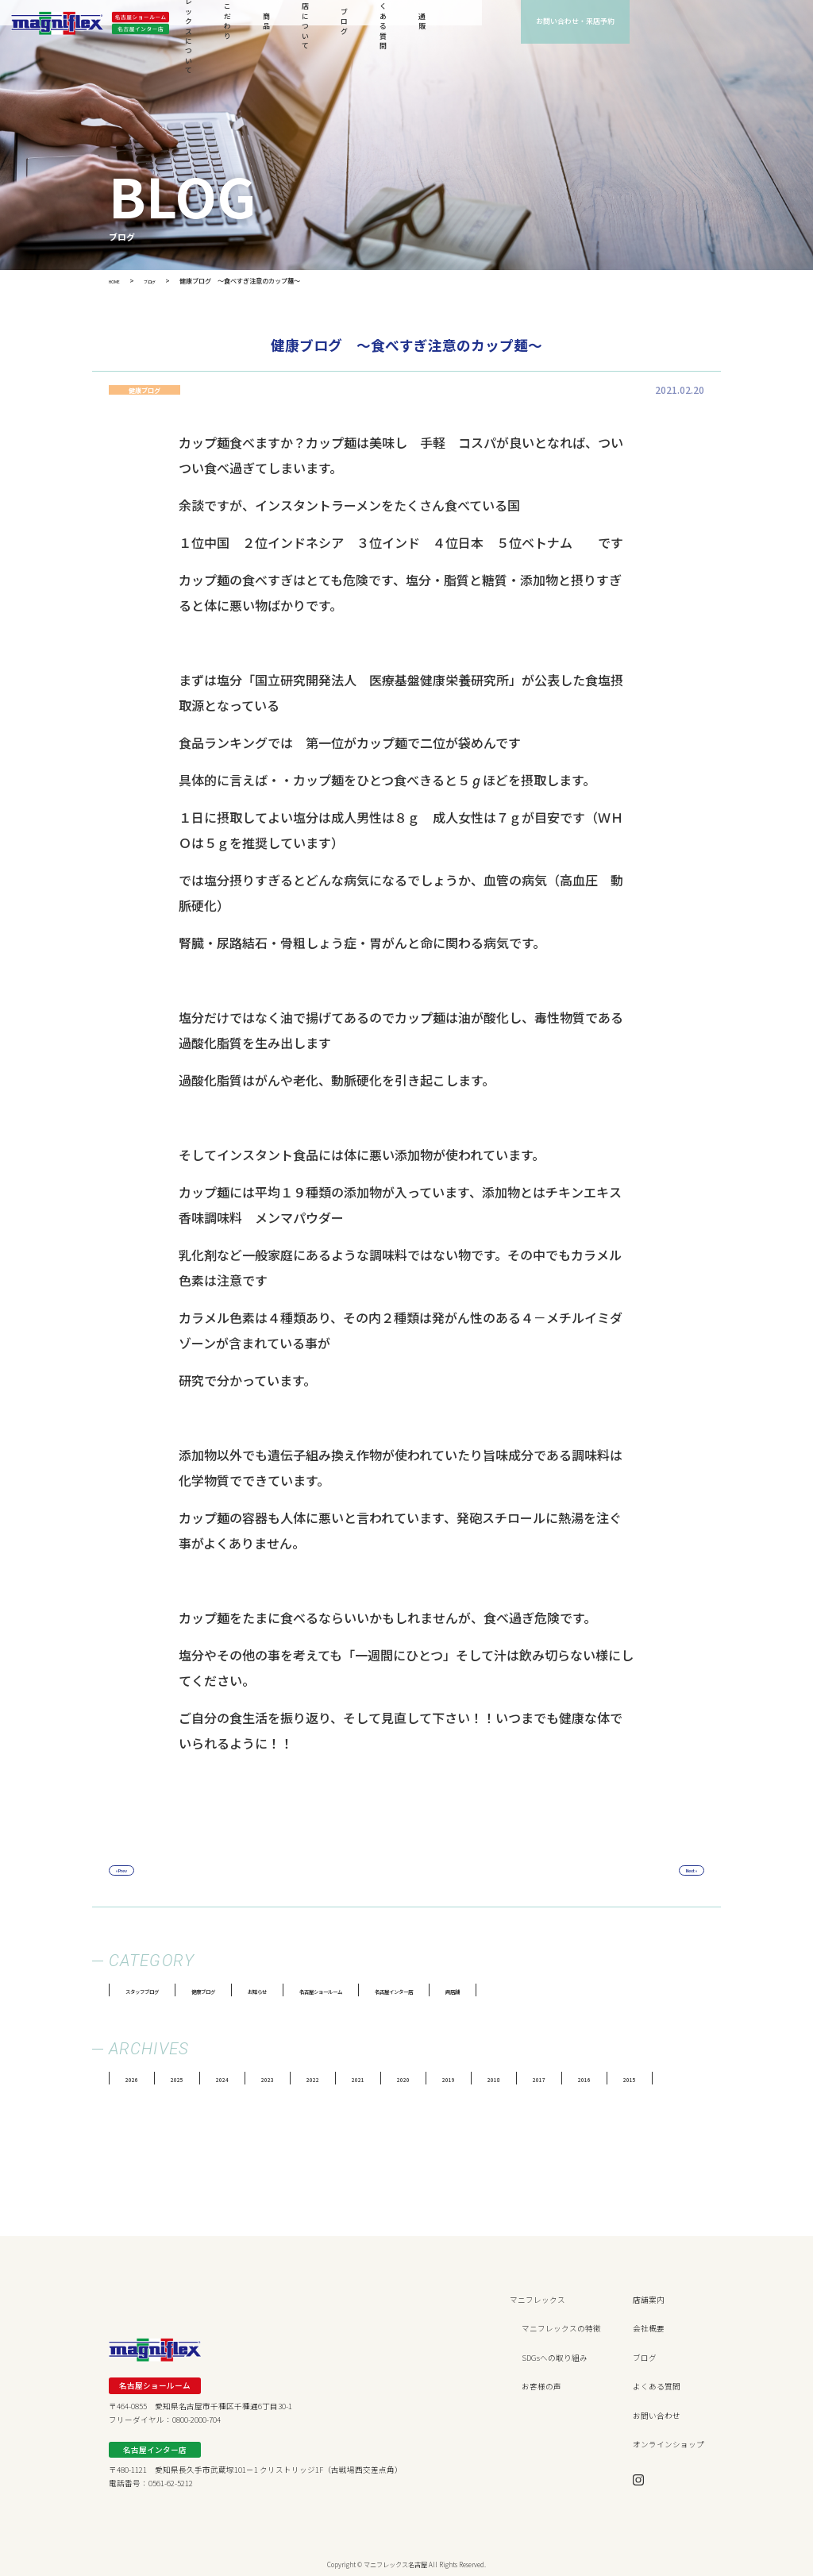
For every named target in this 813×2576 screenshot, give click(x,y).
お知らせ (312, 1990)
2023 (289, 2079)
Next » (683, 1870)
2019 (496, 2079)
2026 (134, 2079)
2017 (599, 2079)
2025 (186, 2079)
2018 (547, 2079)
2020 (444, 2079)
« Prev (130, 1870)
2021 (393, 2079)
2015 (702, 2079)
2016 (651, 2079)
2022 (341, 2079)
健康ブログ (241, 1990)
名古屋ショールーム (402, 1990)
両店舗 (589, 1990)
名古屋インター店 (509, 1990)
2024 (238, 2079)
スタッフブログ (156, 1990)
